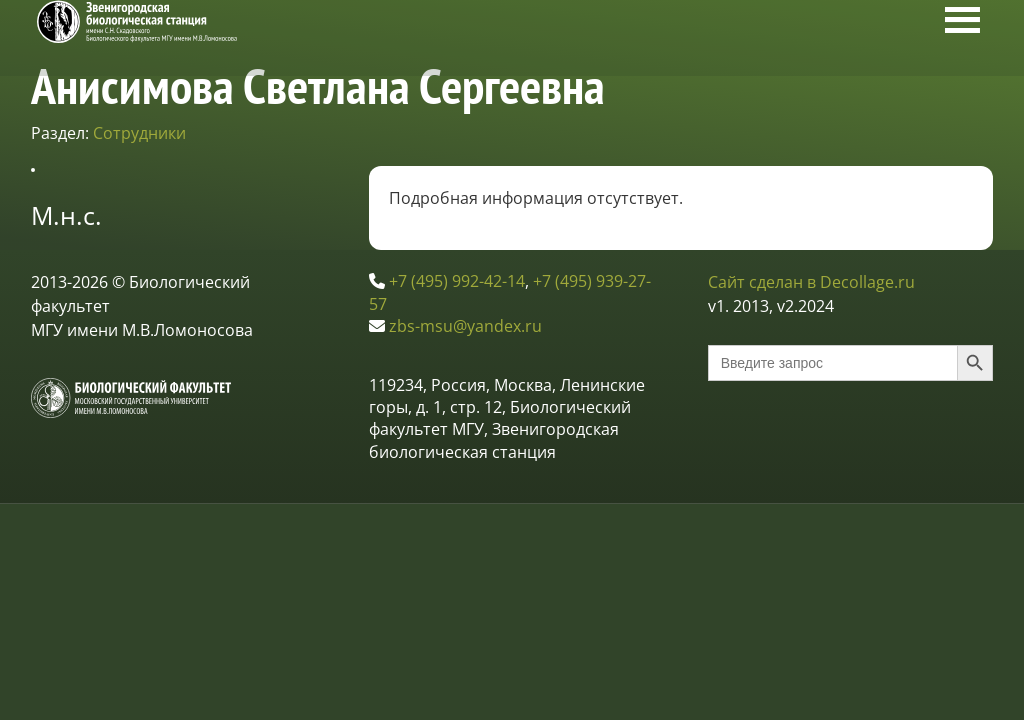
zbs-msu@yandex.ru (465, 326)
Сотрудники (139, 133)
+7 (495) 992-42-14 (457, 281)
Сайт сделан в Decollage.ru (811, 282)
